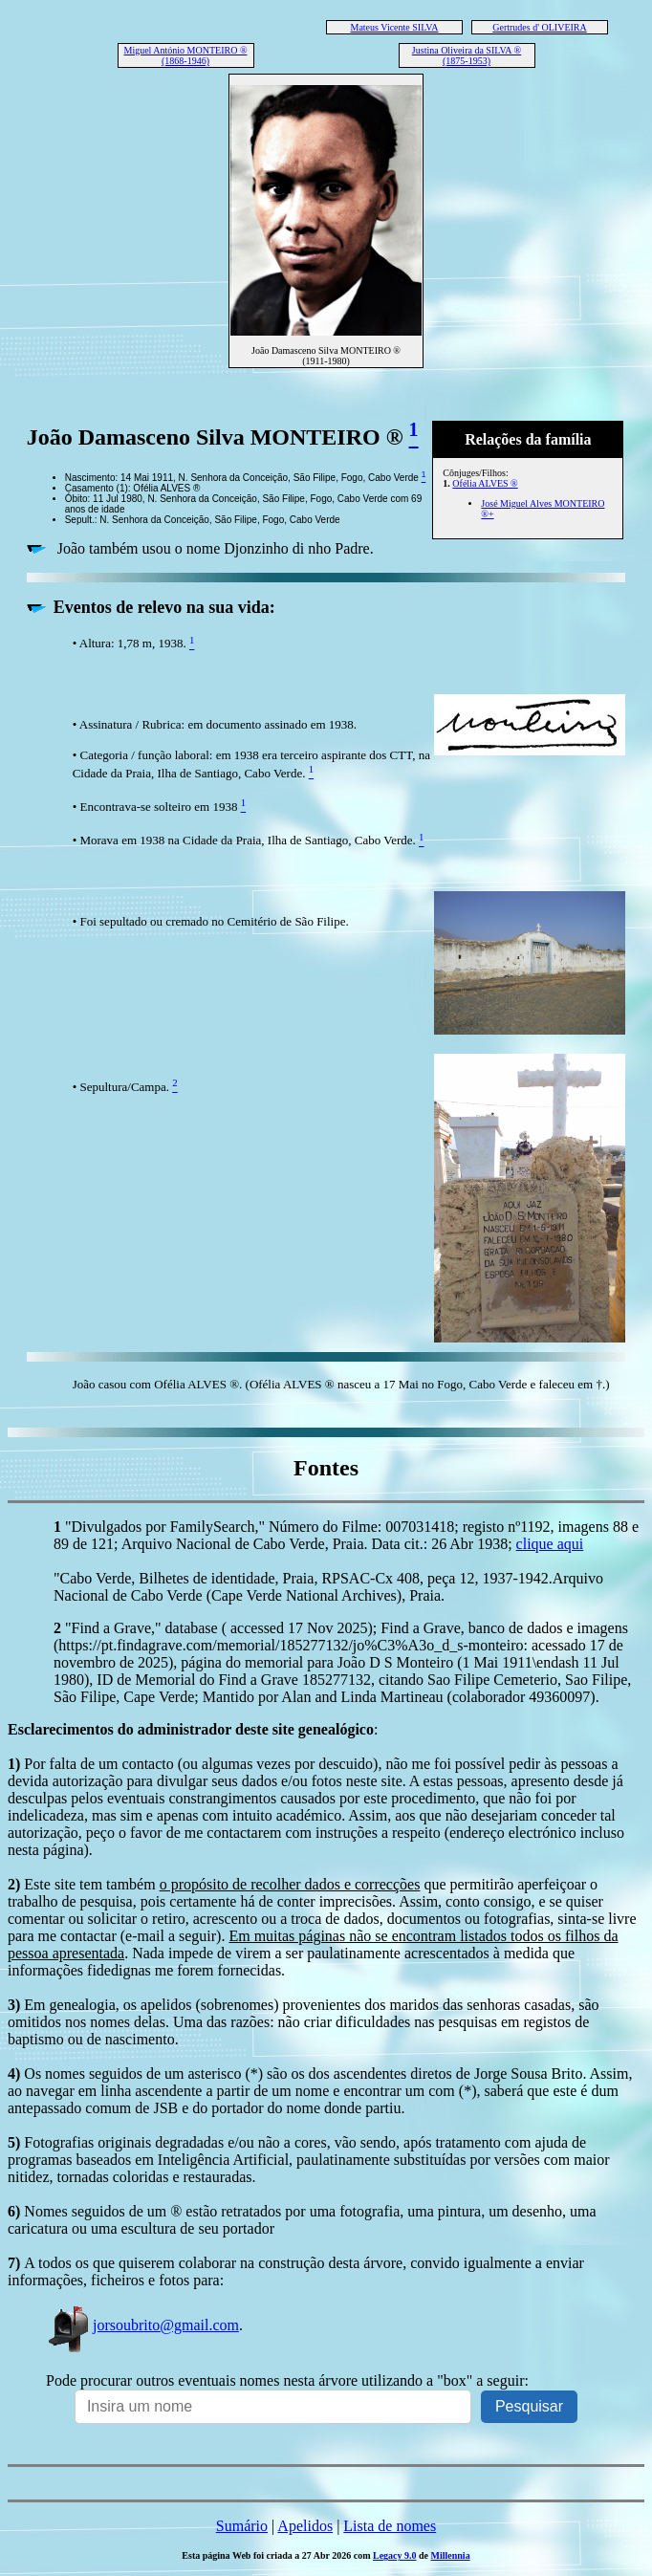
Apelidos (305, 2526)
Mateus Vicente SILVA (395, 27)
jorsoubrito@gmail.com (142, 2325)
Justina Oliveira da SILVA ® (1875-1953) (466, 55)
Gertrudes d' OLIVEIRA (539, 27)
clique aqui (550, 1544)
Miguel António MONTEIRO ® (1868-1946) (186, 55)
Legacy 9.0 (395, 2555)
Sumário (242, 2526)
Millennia (450, 2555)
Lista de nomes (389, 2526)
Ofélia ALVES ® (484, 483)
